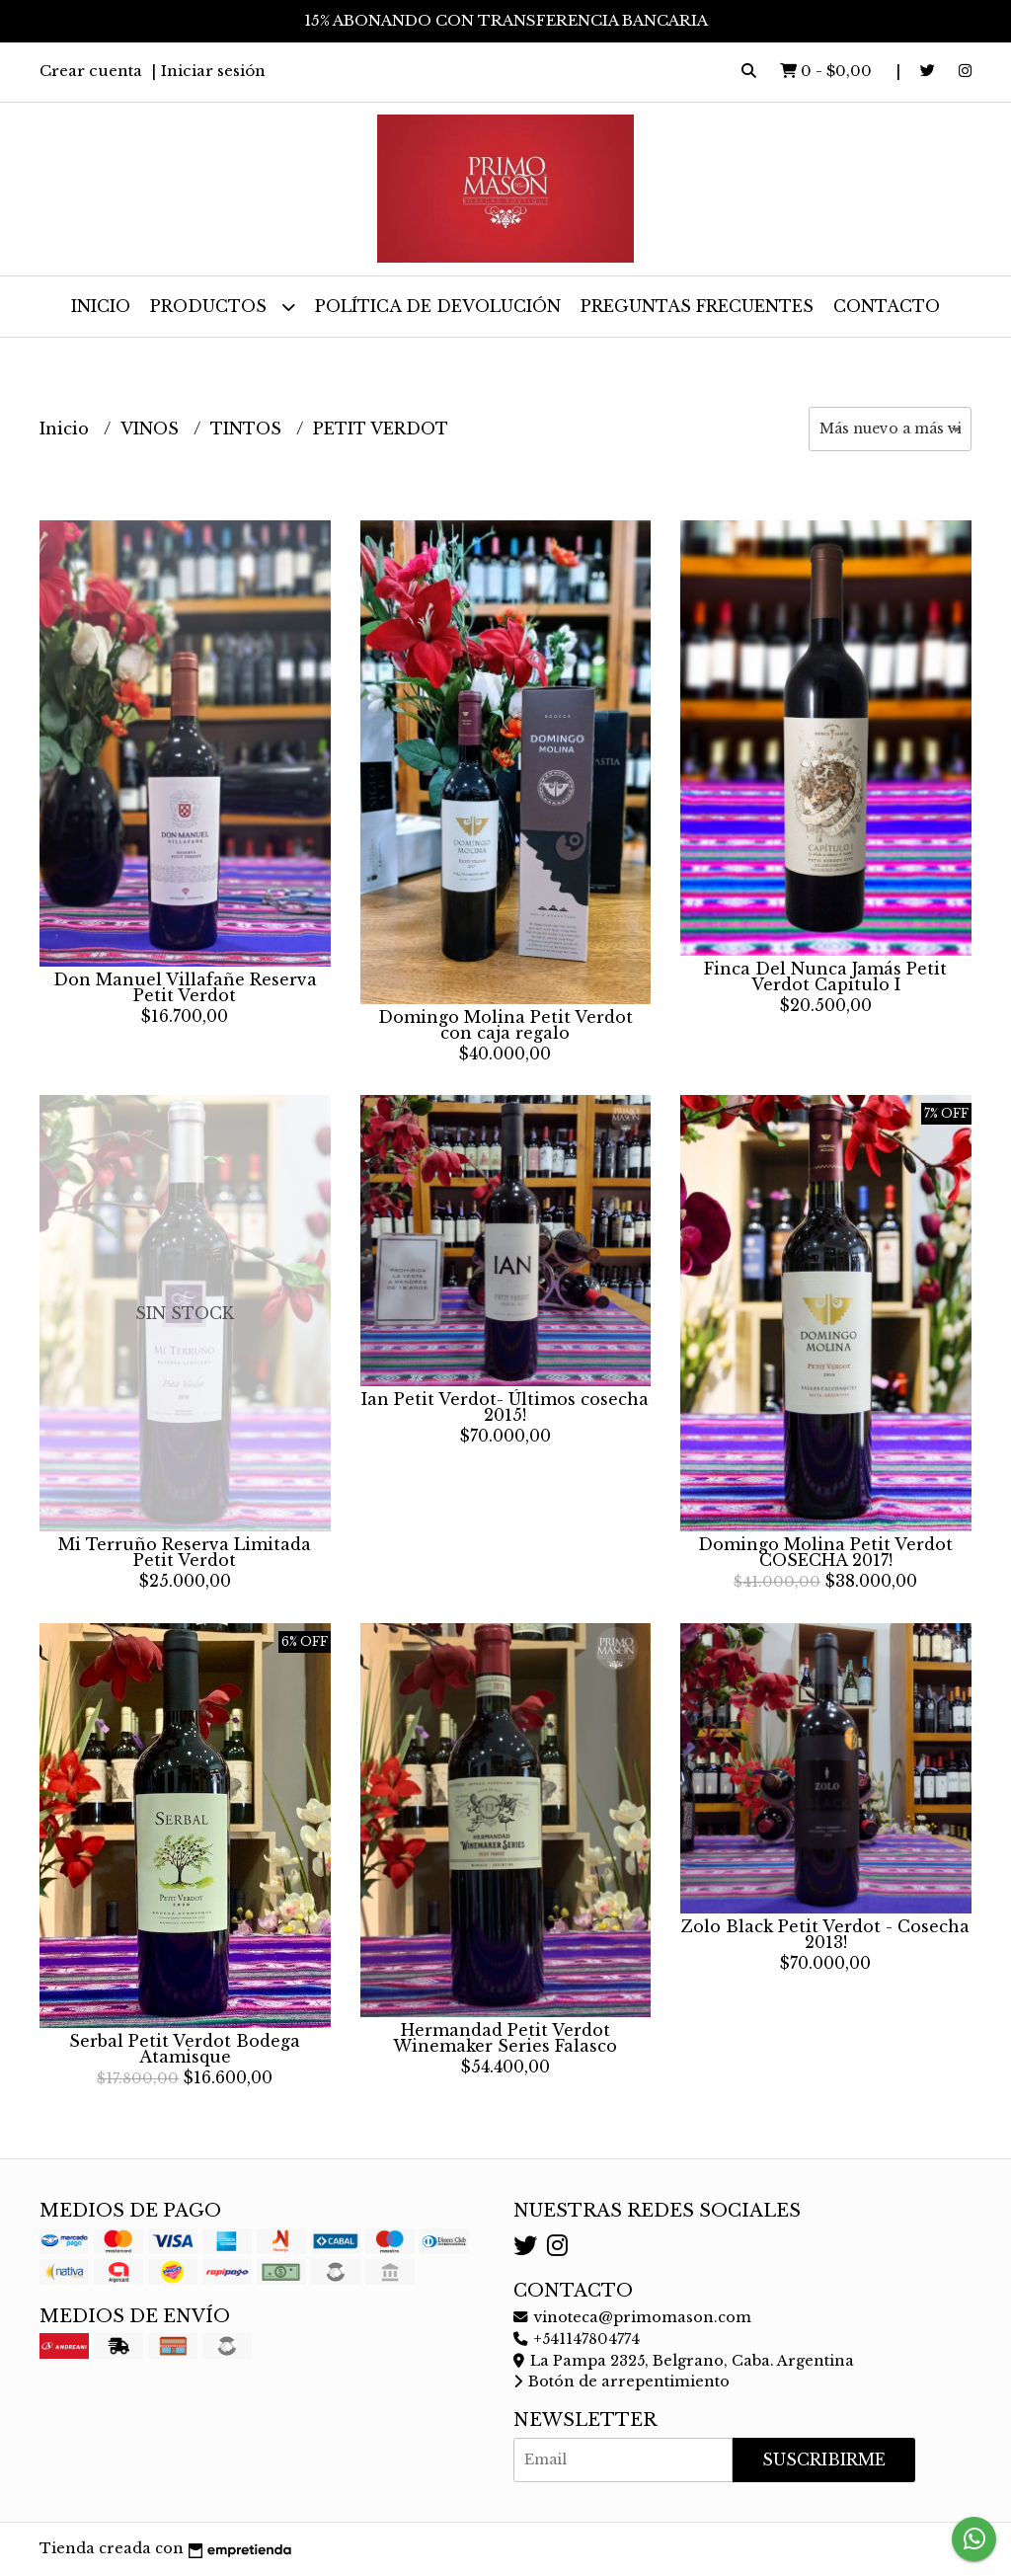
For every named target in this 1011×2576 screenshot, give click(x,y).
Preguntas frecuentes (697, 306)
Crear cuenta (90, 70)
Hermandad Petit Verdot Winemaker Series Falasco (505, 2038)
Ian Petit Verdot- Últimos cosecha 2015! (505, 1407)
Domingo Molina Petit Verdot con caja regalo (505, 1025)
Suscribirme (824, 2459)
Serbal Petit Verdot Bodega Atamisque (184, 2049)
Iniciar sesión (213, 70)
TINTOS (248, 428)
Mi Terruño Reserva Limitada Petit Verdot (184, 1552)
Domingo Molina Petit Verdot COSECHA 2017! (825, 1552)
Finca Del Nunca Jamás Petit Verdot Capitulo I (825, 976)
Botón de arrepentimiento (621, 2381)
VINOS (152, 428)
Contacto (886, 306)
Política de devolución (438, 306)
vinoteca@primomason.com (632, 2317)
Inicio (100, 306)
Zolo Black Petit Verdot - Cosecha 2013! (825, 1934)
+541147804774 (576, 2339)
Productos (222, 306)
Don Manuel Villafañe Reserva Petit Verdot (185, 987)
